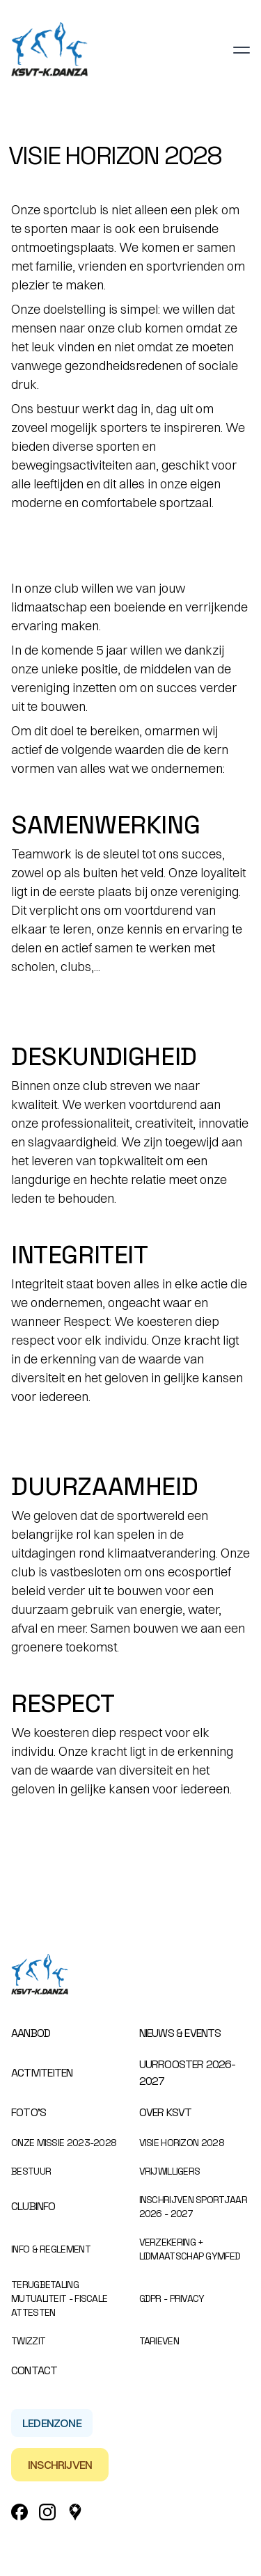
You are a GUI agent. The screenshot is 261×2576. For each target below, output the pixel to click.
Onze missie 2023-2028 (63, 2142)
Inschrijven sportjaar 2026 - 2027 (193, 2206)
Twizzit (28, 2341)
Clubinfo (33, 2206)
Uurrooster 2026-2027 (187, 2072)
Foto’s (28, 2112)
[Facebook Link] (19, 2512)
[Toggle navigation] (241, 50)
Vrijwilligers (169, 2171)
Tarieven (159, 2341)
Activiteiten (41, 2072)
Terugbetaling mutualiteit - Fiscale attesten (59, 2298)
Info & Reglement (50, 2249)
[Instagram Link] (47, 2512)
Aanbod (30, 2033)
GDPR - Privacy (172, 2298)
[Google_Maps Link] (75, 2512)
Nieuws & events (180, 2033)
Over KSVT (165, 2112)
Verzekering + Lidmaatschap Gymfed (190, 2249)
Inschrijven (60, 2465)
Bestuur (31, 2171)
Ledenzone (51, 2423)
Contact (34, 2370)
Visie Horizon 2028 (181, 2142)
